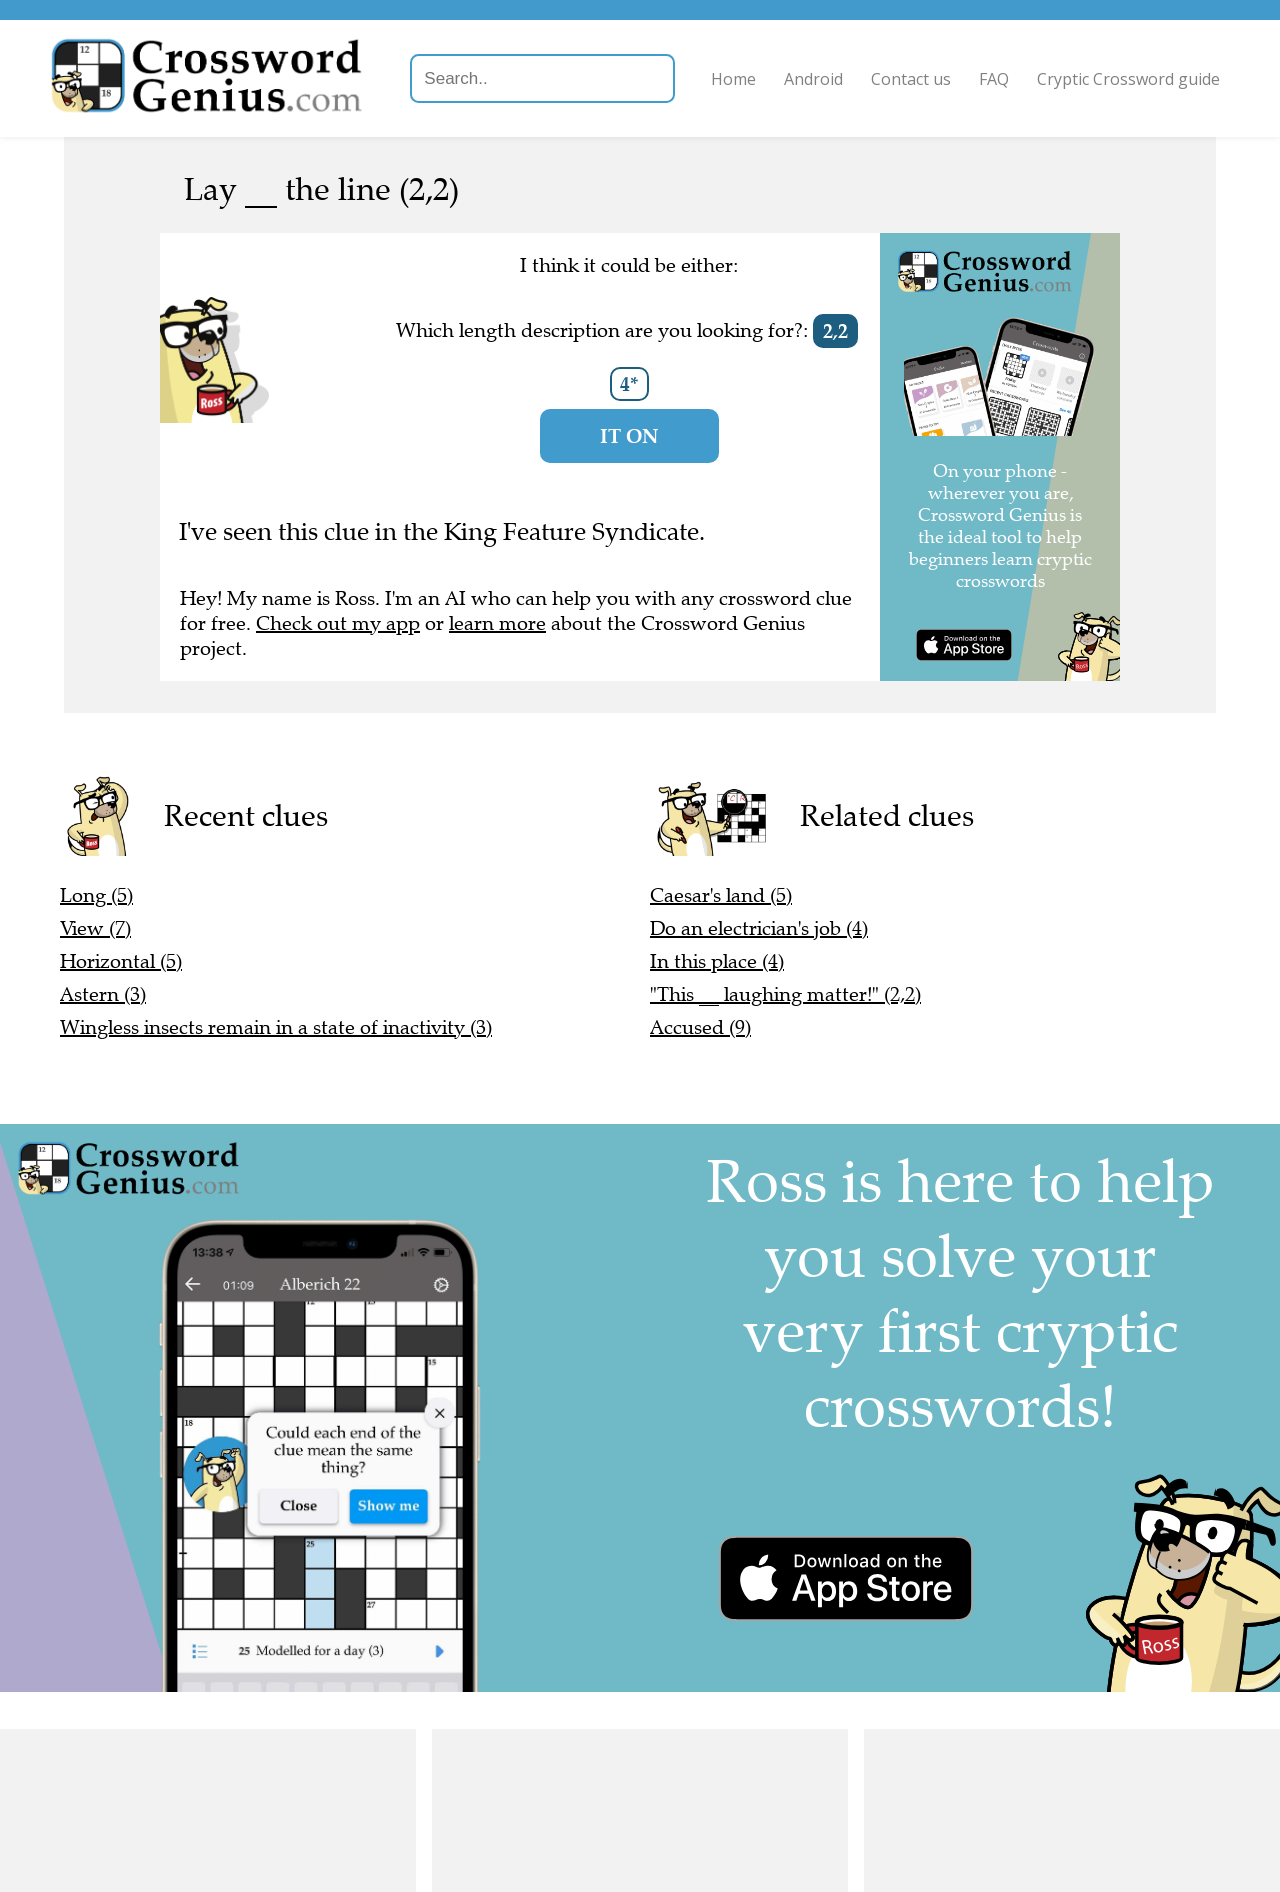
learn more (497, 623)
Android (813, 79)
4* (629, 384)
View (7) (95, 928)
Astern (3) (103, 994)
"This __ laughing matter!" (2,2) (785, 994)
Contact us (911, 79)
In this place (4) (717, 961)
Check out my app (338, 623)
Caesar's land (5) (721, 895)
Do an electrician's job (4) (759, 928)
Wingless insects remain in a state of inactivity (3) (276, 1027)
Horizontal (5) (121, 961)
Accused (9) (700, 1027)
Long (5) (96, 895)
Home (733, 79)
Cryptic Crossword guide (1128, 79)
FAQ (994, 79)
